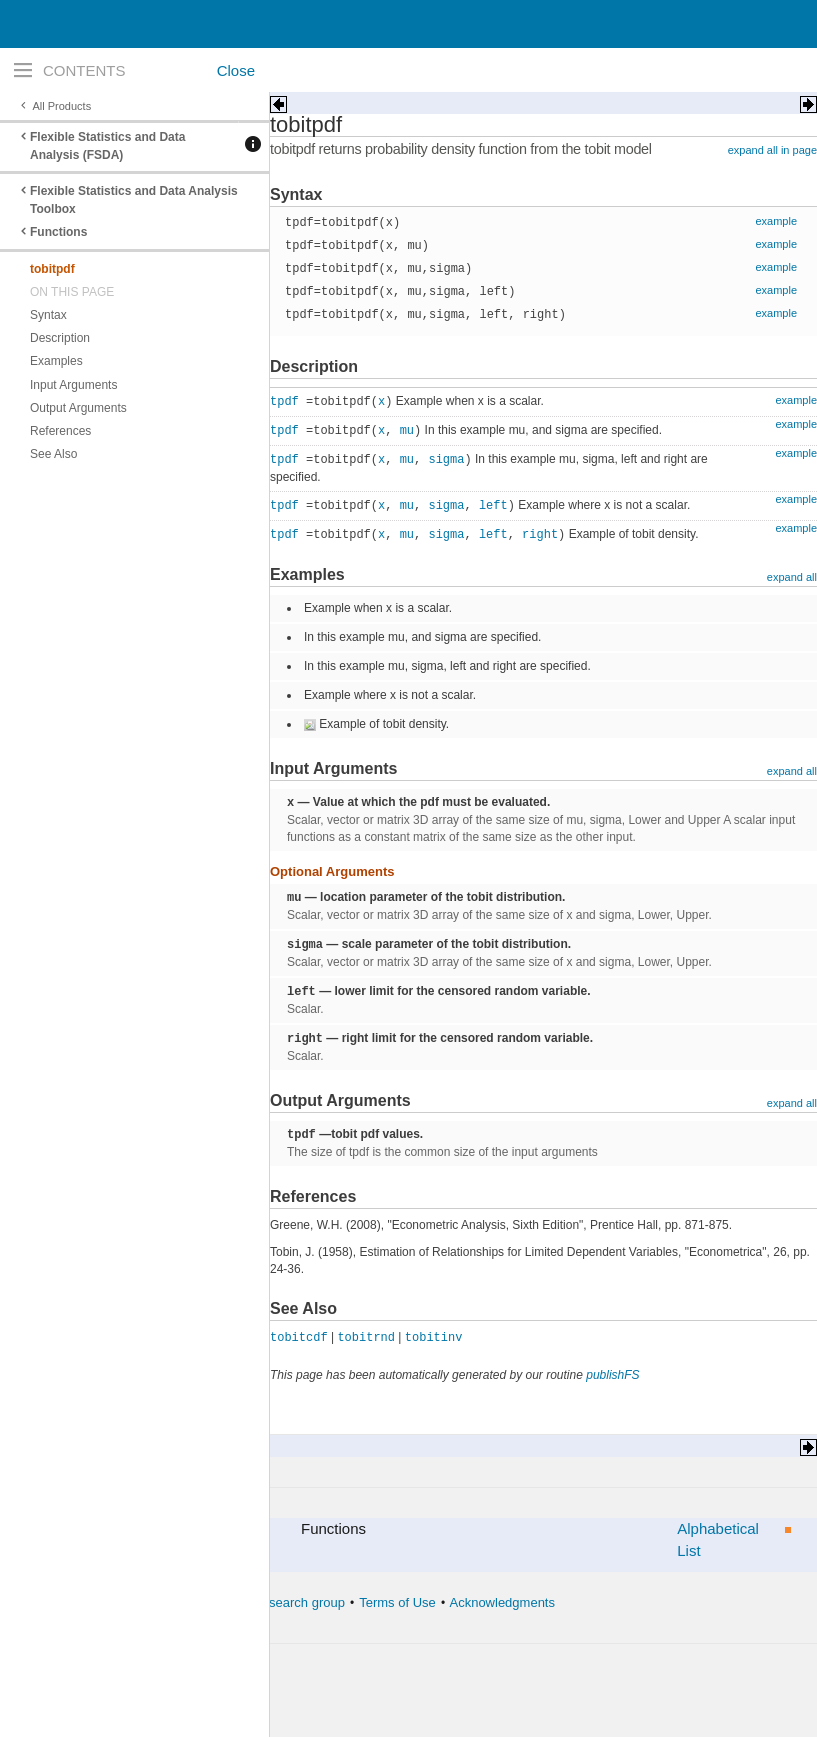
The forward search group (270, 1602)
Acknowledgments (502, 1602)
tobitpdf (52, 269)
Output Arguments (78, 408)
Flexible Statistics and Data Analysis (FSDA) (107, 146)
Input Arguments (73, 385)
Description (60, 338)
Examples (56, 361)
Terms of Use (397, 1602)
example (776, 221)
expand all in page (772, 150)
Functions (58, 232)
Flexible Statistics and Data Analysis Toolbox (134, 200)
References (60, 431)
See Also (53, 454)
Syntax (48, 315)
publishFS (612, 1375)
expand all (792, 577)
